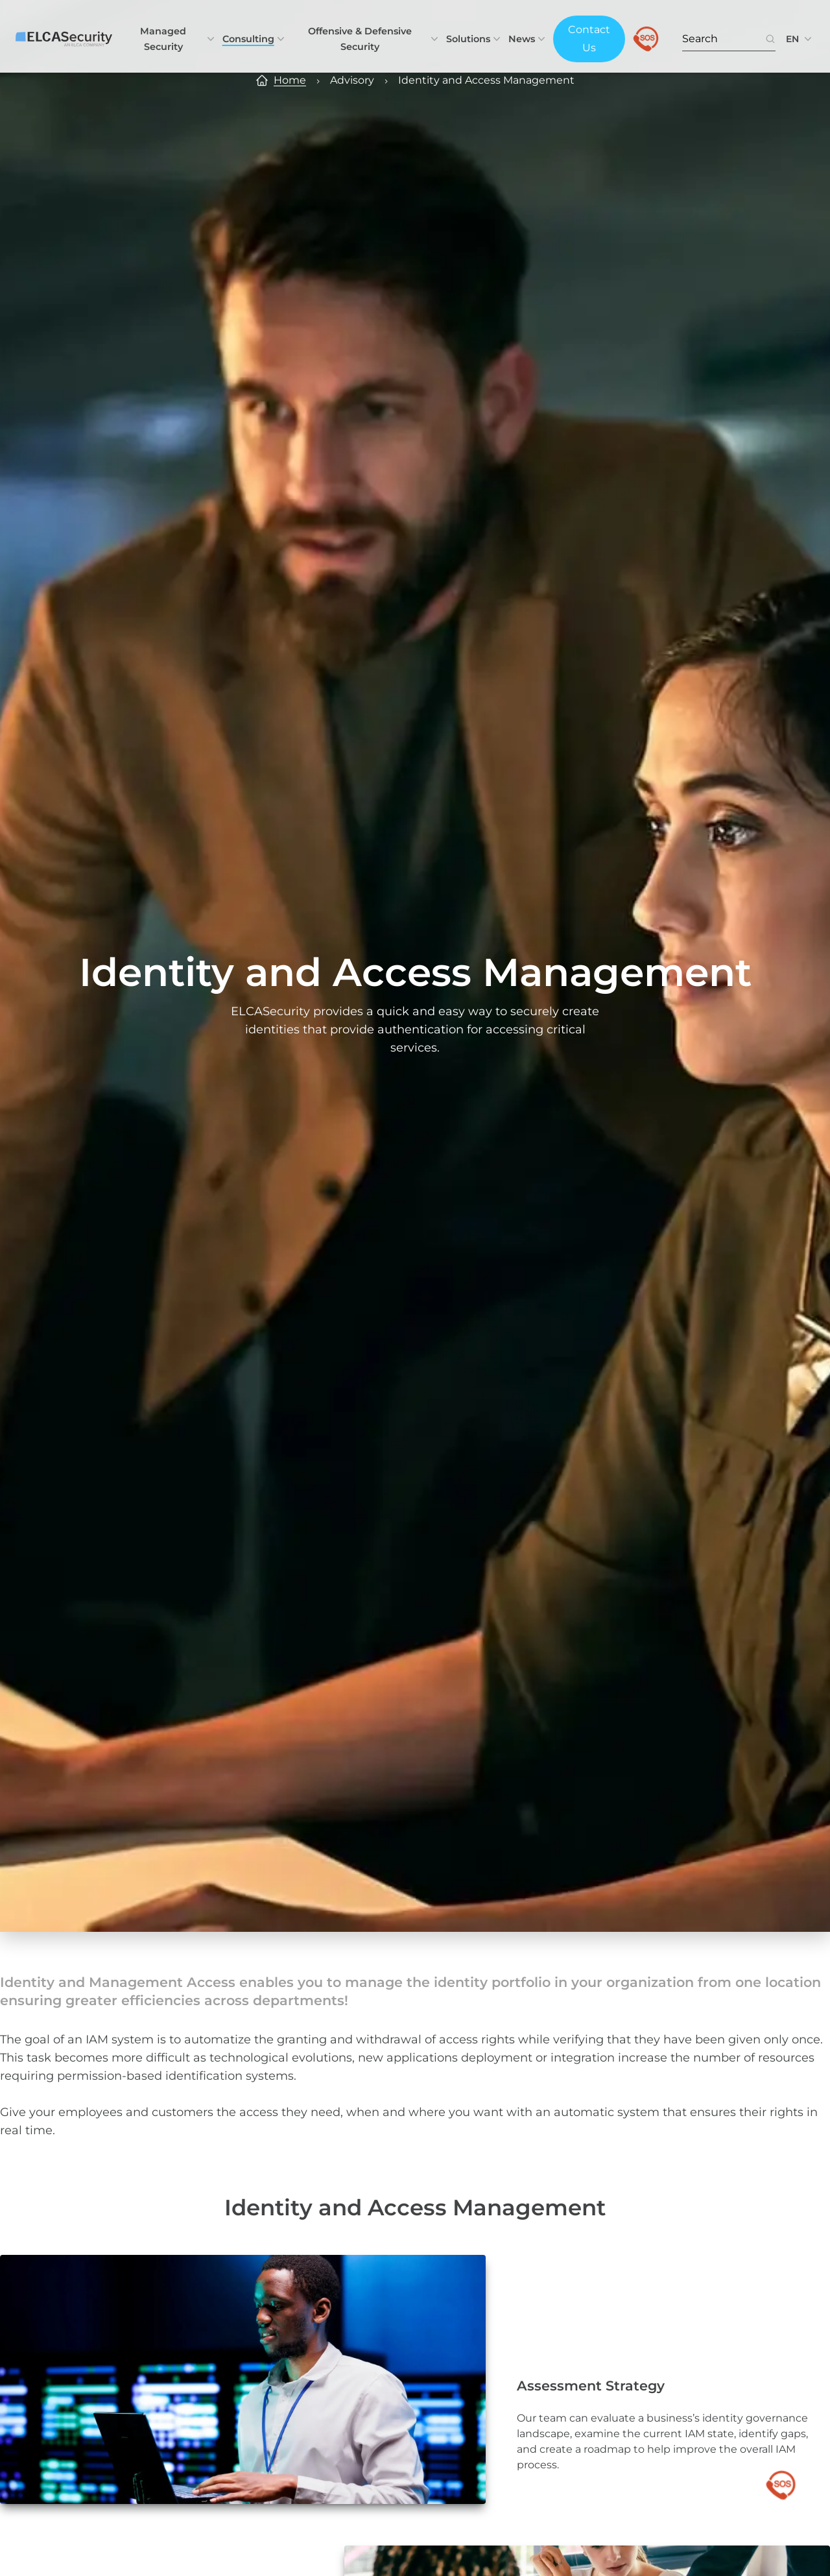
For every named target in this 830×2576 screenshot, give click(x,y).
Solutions (474, 38)
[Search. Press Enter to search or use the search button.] (723, 39)
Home (290, 80)
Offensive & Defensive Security (374, 39)
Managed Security (178, 39)
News (528, 38)
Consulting (254, 38)
